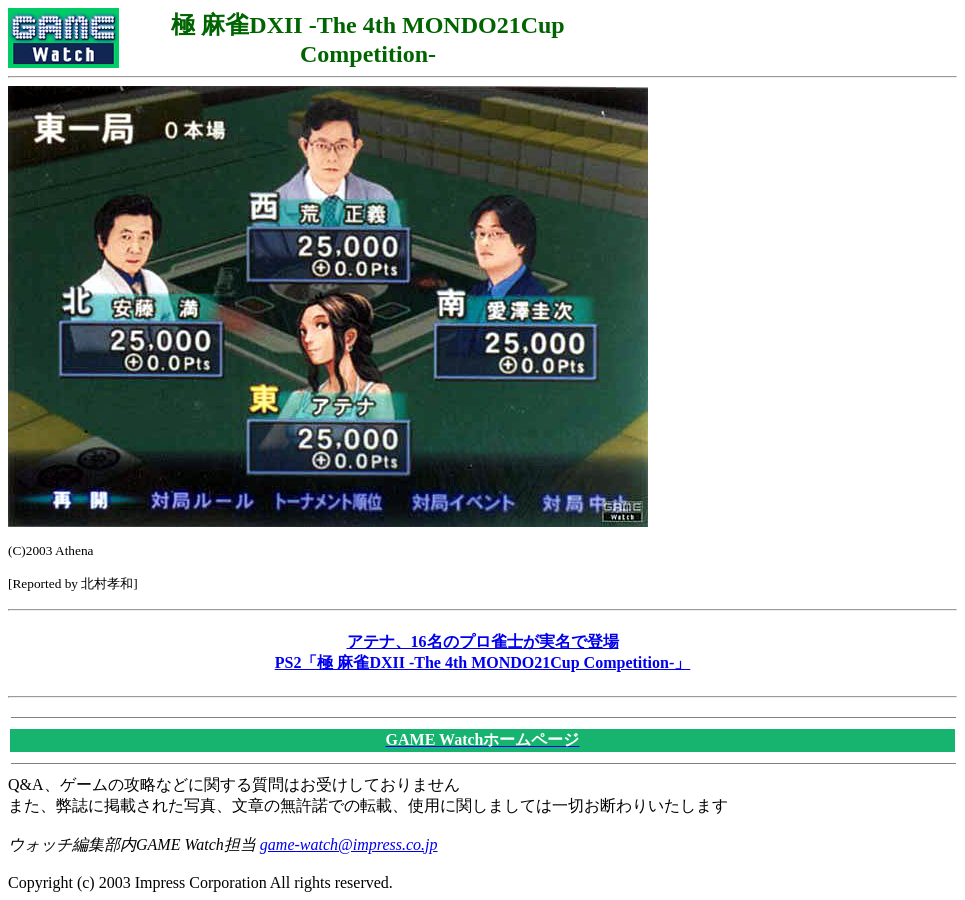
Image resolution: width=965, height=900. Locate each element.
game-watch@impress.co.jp (349, 844)
